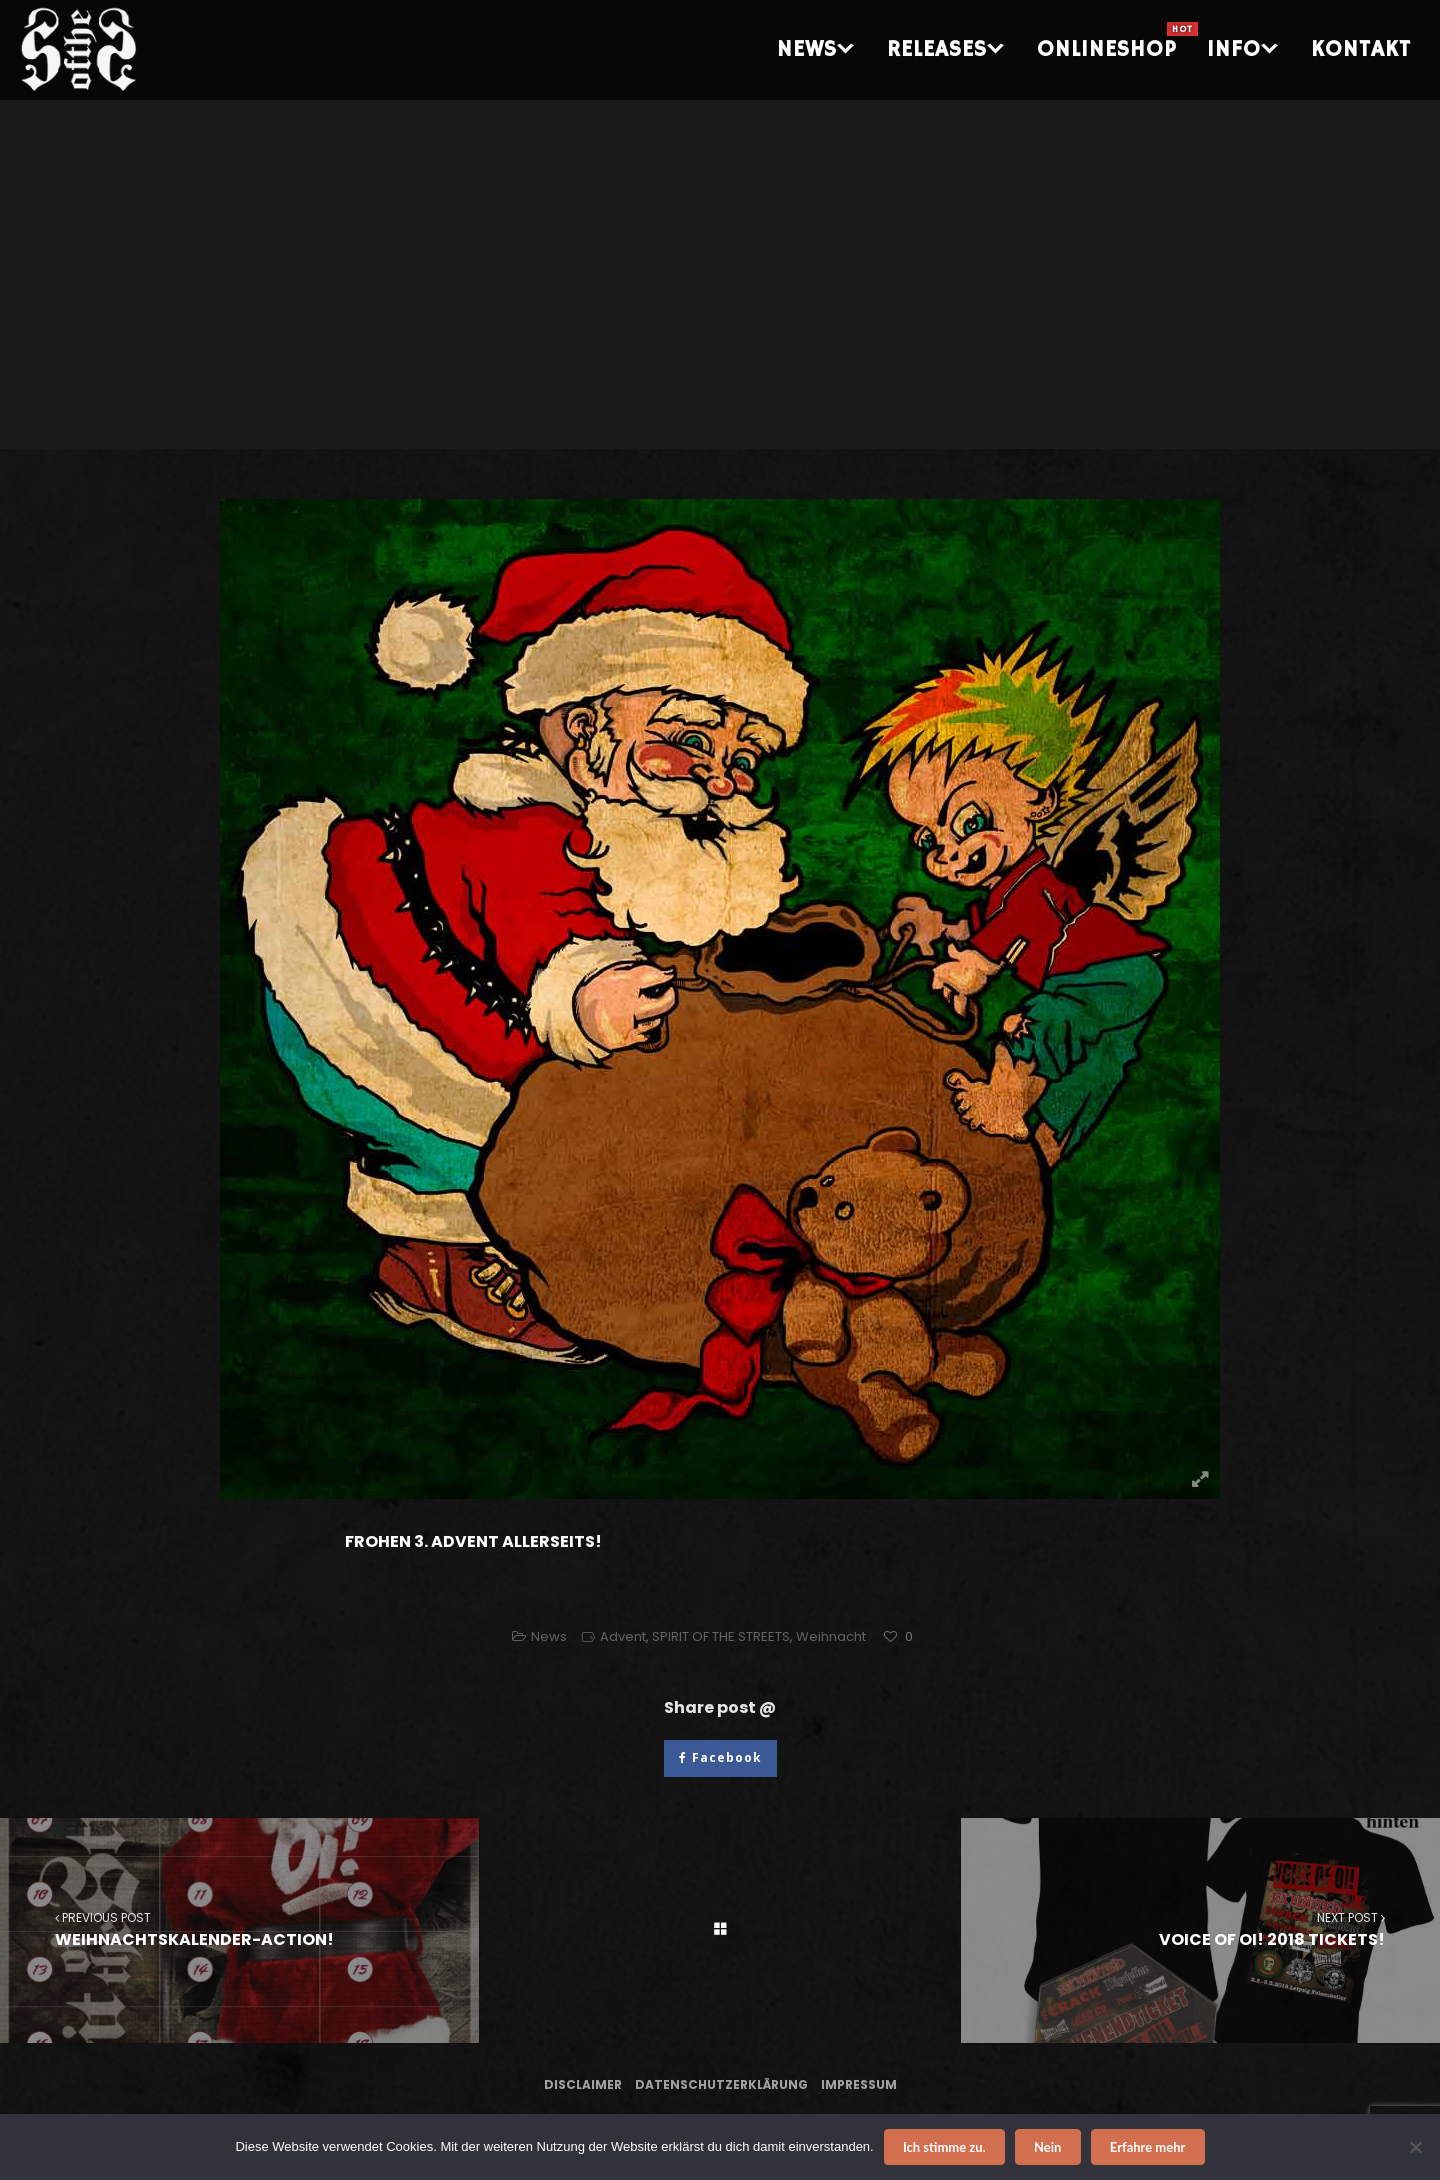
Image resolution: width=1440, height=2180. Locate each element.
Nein (1047, 2147)
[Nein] (1415, 2147)
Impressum (859, 2084)
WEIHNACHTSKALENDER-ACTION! (239, 1929)
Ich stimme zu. (944, 2147)
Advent (623, 1636)
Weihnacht (831, 1636)
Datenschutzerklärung (721, 2084)
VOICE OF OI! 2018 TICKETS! (1200, 1929)
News (549, 1636)
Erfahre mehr (1148, 2147)
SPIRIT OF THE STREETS (721, 1636)
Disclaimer (583, 2084)
